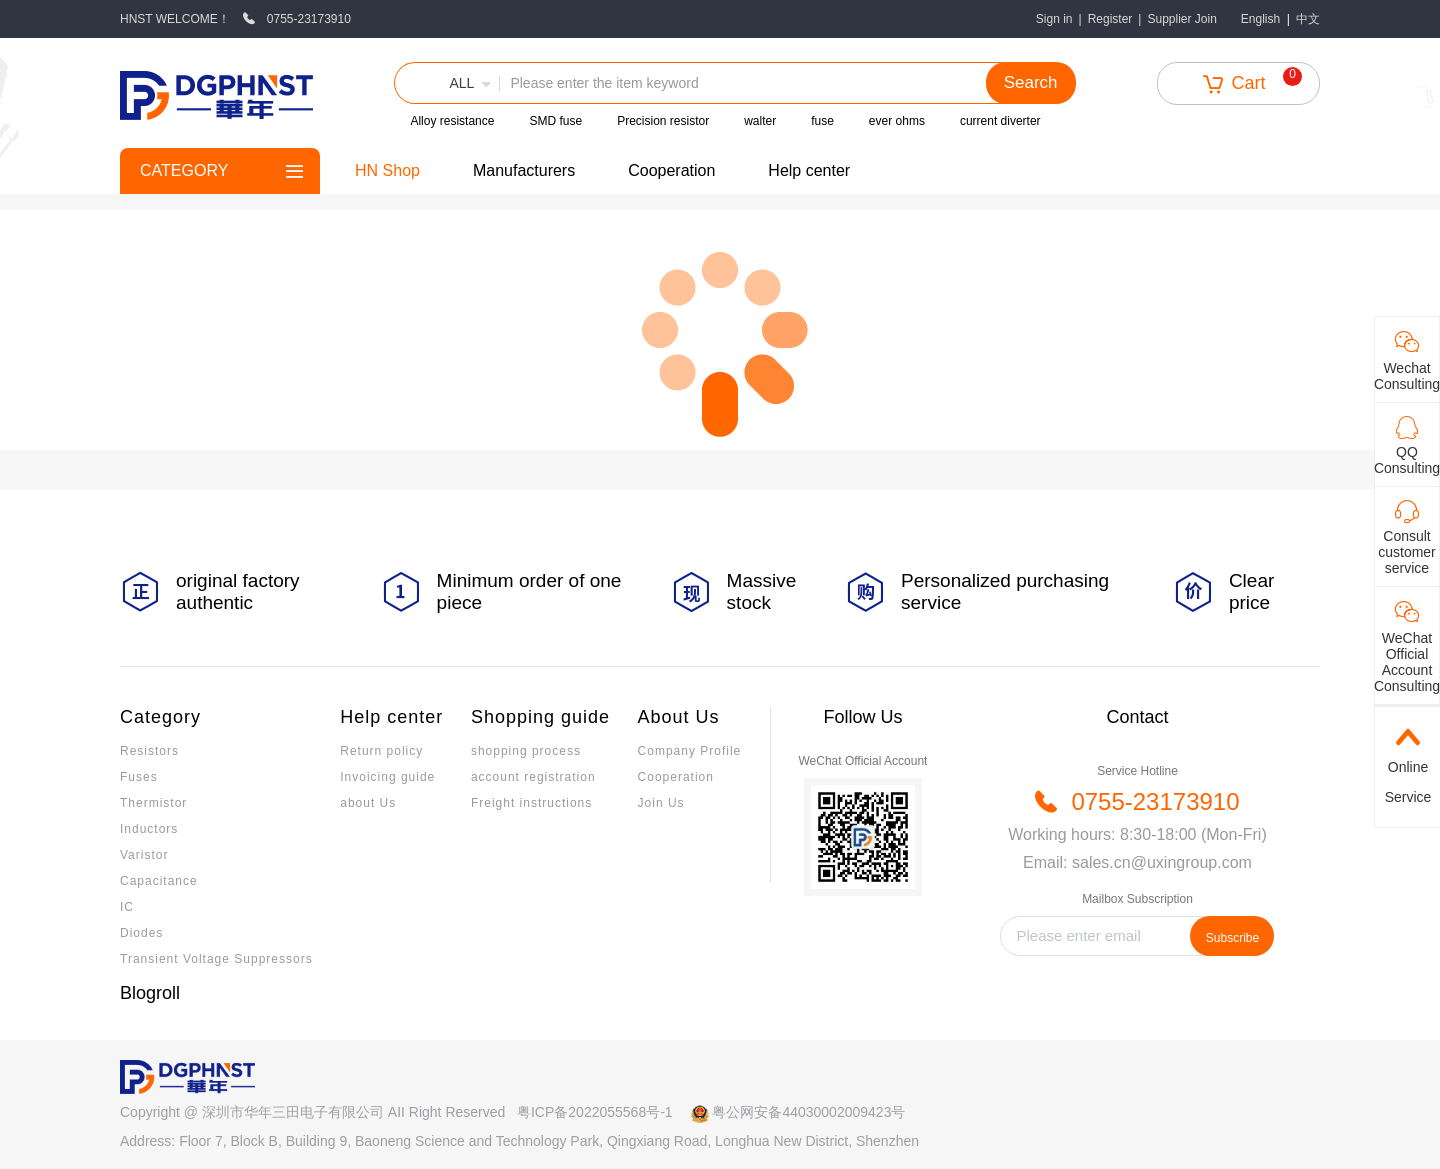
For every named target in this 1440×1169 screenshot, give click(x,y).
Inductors (149, 829)
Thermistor (153, 803)
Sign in (1054, 19)
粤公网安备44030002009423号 (808, 1112)
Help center (809, 170)
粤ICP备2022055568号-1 (595, 1112)
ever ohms (897, 121)
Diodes (141, 933)
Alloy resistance (452, 121)
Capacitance (159, 881)
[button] (447, 83)
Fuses (139, 777)
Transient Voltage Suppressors (216, 959)
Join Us (661, 803)
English (1260, 19)
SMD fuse (555, 121)
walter (760, 121)
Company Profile (690, 751)
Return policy (381, 751)
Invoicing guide (387, 777)
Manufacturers (524, 170)
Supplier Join (1181, 19)
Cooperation (671, 170)
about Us (368, 803)
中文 (1308, 19)
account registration (533, 777)
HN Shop (387, 170)
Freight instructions (531, 803)
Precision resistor (663, 121)
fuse (822, 121)
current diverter (1000, 121)
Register (1110, 19)
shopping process (526, 751)
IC (127, 907)
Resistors (149, 751)
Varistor (144, 855)
